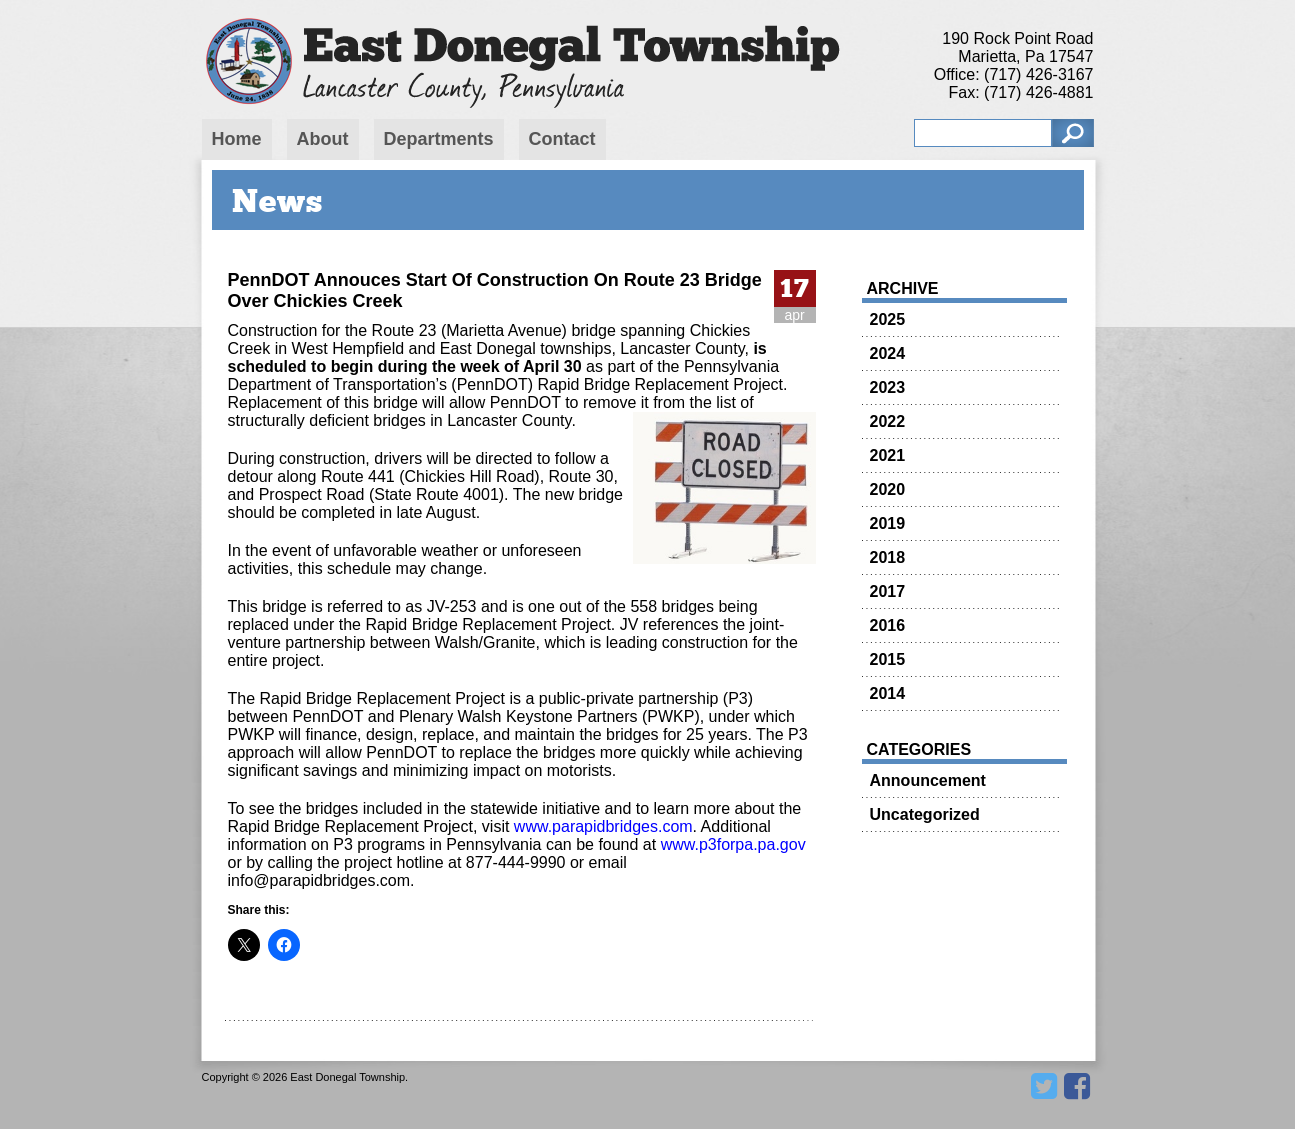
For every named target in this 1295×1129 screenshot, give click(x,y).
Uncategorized (925, 814)
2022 (888, 421)
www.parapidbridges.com (600, 826)
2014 (888, 693)
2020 (888, 489)
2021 (888, 455)
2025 (888, 319)
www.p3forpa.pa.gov (733, 844)
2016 (888, 625)
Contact (562, 139)
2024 (888, 353)
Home (237, 139)
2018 (888, 557)
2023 (888, 387)
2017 (888, 591)
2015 (888, 659)
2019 (888, 523)
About (323, 139)
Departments (439, 139)
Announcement (928, 780)
